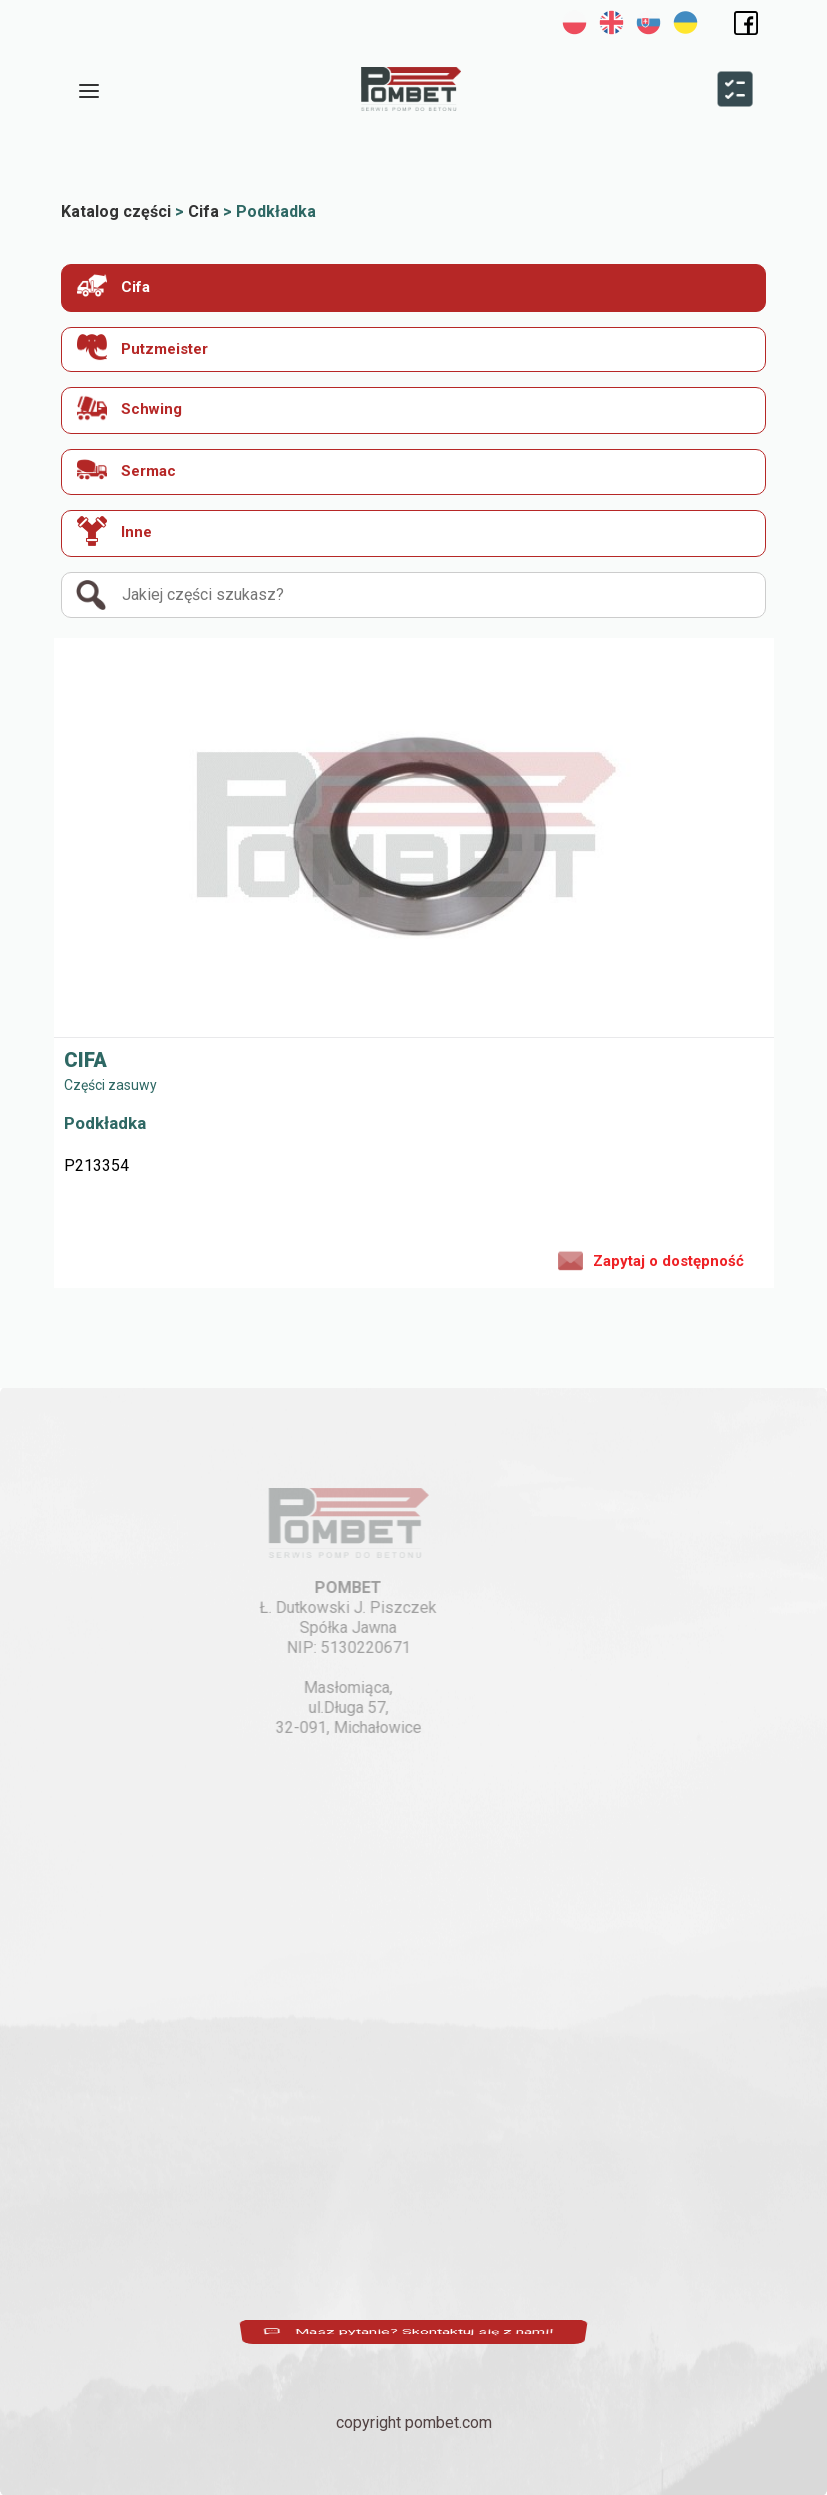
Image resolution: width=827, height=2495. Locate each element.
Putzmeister (142, 347)
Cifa (113, 285)
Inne (114, 531)
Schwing (129, 407)
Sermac (126, 469)
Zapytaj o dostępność (651, 1259)
